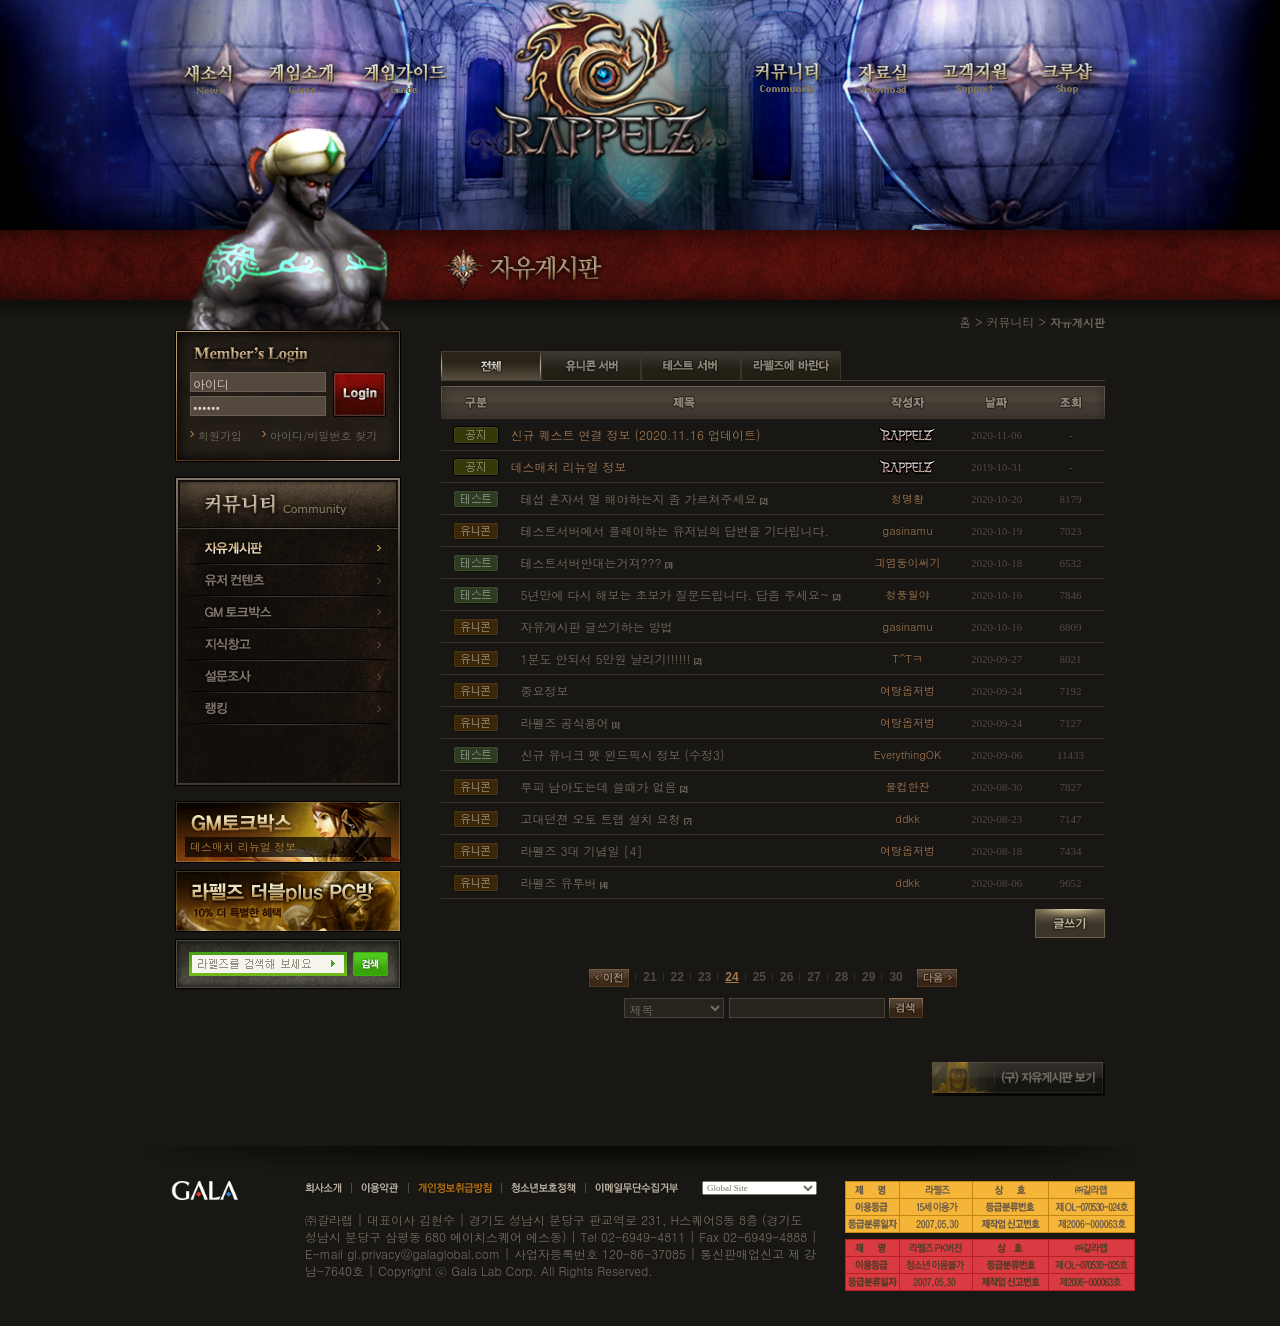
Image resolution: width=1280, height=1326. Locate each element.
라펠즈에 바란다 (791, 366)
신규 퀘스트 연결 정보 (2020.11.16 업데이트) (635, 434)
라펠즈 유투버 (558, 882)
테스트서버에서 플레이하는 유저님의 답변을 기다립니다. (674, 530)
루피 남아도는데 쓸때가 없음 (598, 786)
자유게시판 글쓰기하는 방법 (596, 626)
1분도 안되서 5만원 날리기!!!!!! (605, 658)
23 (704, 977)
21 (649, 977)
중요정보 (544, 690)
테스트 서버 (691, 366)
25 (759, 977)
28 (841, 977)
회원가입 (220, 435)
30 (895, 977)
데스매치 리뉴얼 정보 (243, 846)
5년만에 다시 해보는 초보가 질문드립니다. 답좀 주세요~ (674, 594)
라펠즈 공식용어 (564, 722)
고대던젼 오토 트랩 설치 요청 (600, 818)
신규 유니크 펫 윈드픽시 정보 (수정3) (622, 754)
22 (677, 977)
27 (813, 977)
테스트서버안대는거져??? (590, 562)
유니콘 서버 (591, 366)
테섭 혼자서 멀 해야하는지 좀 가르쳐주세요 (638, 498)
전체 (491, 366)
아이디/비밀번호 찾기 (323, 435)
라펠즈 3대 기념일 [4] (581, 850)
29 (868, 977)
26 (786, 977)
